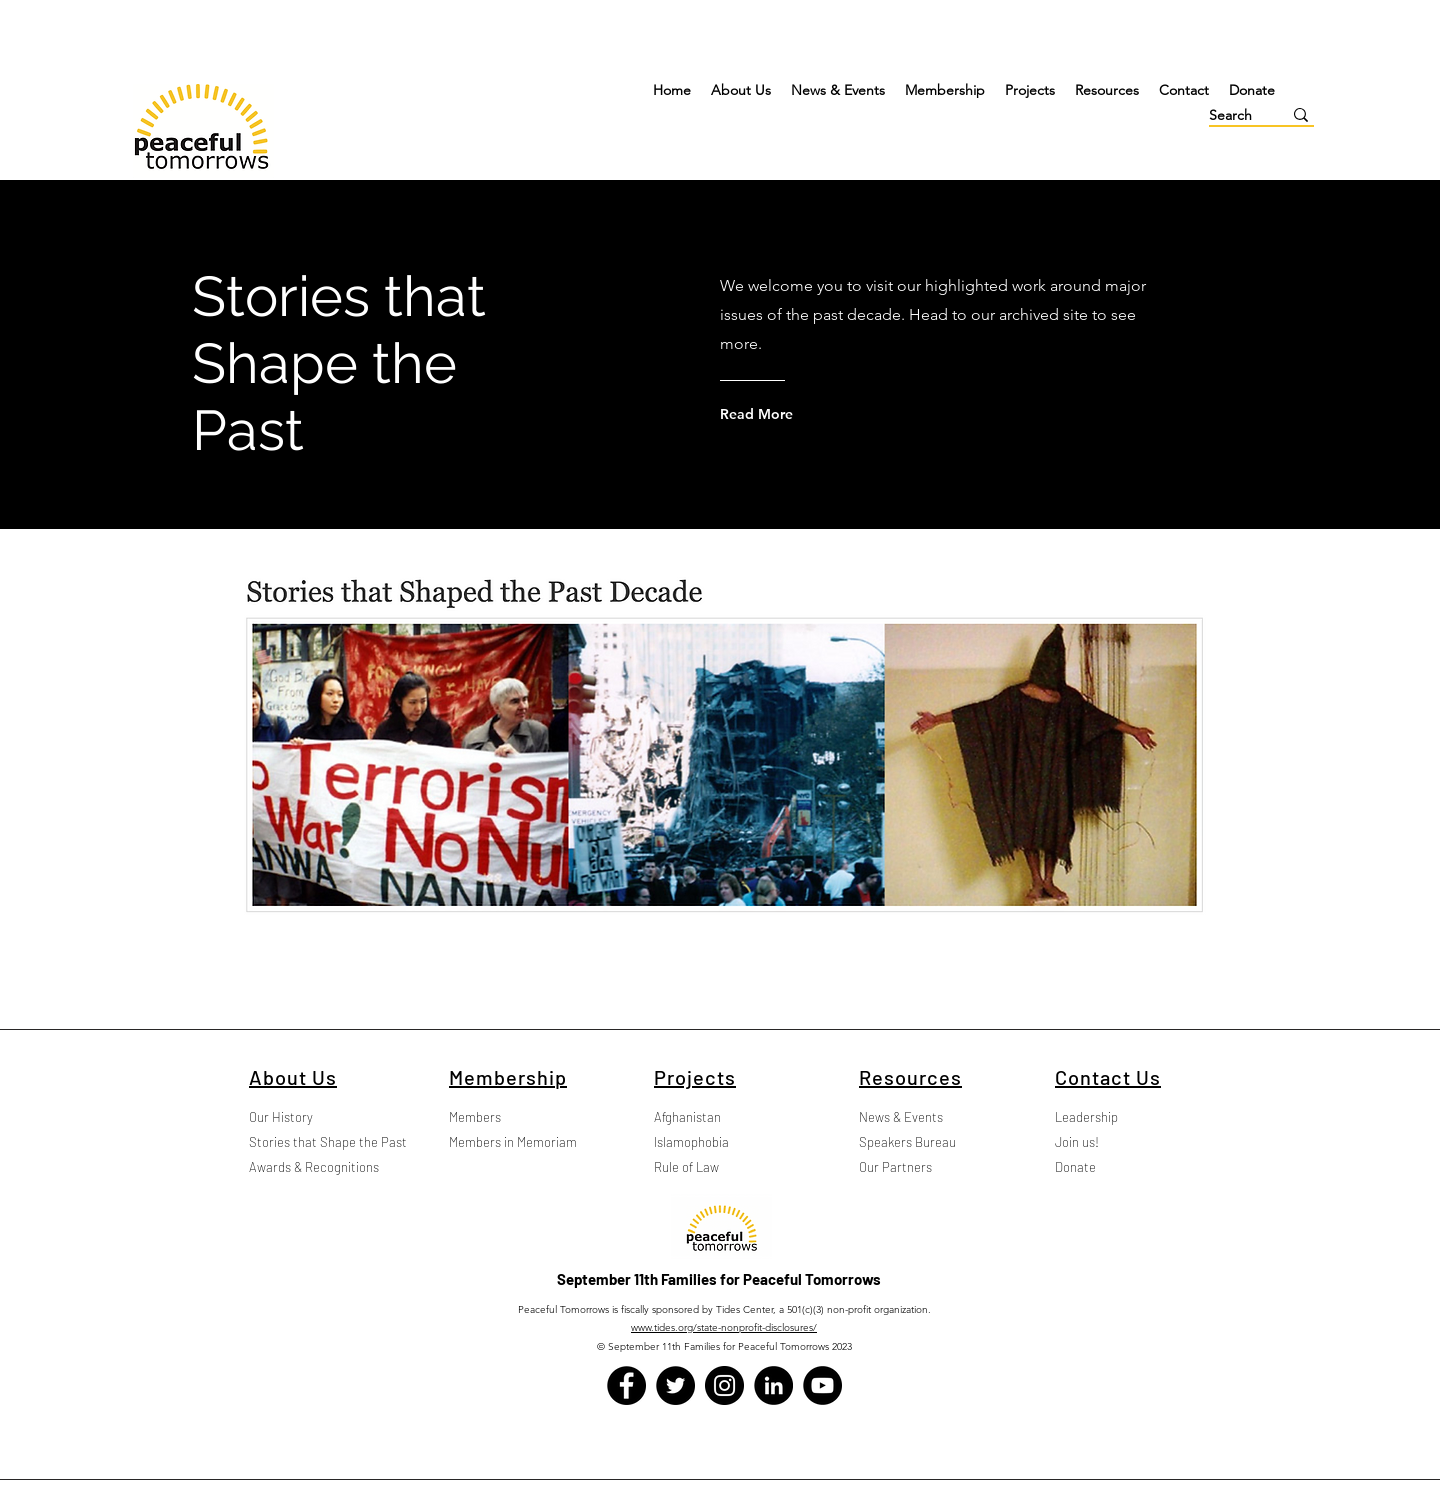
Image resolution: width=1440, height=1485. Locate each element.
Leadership (1086, 1117)
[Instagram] (724, 1385)
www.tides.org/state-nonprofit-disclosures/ (724, 1327)
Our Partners (895, 1167)
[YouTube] (822, 1385)
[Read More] (800, 414)
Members (475, 1117)
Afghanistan (687, 1117)
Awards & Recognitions (307, 1167)
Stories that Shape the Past (307, 1142)
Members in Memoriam (507, 1142)
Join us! (1077, 1142)
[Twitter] (675, 1385)
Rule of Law (686, 1167)
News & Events (901, 1117)
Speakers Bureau (907, 1142)
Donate (1075, 1167)
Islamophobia (691, 1142)
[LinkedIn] (773, 1385)
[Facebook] (626, 1385)
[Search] (1230, 115)
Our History (281, 1117)
